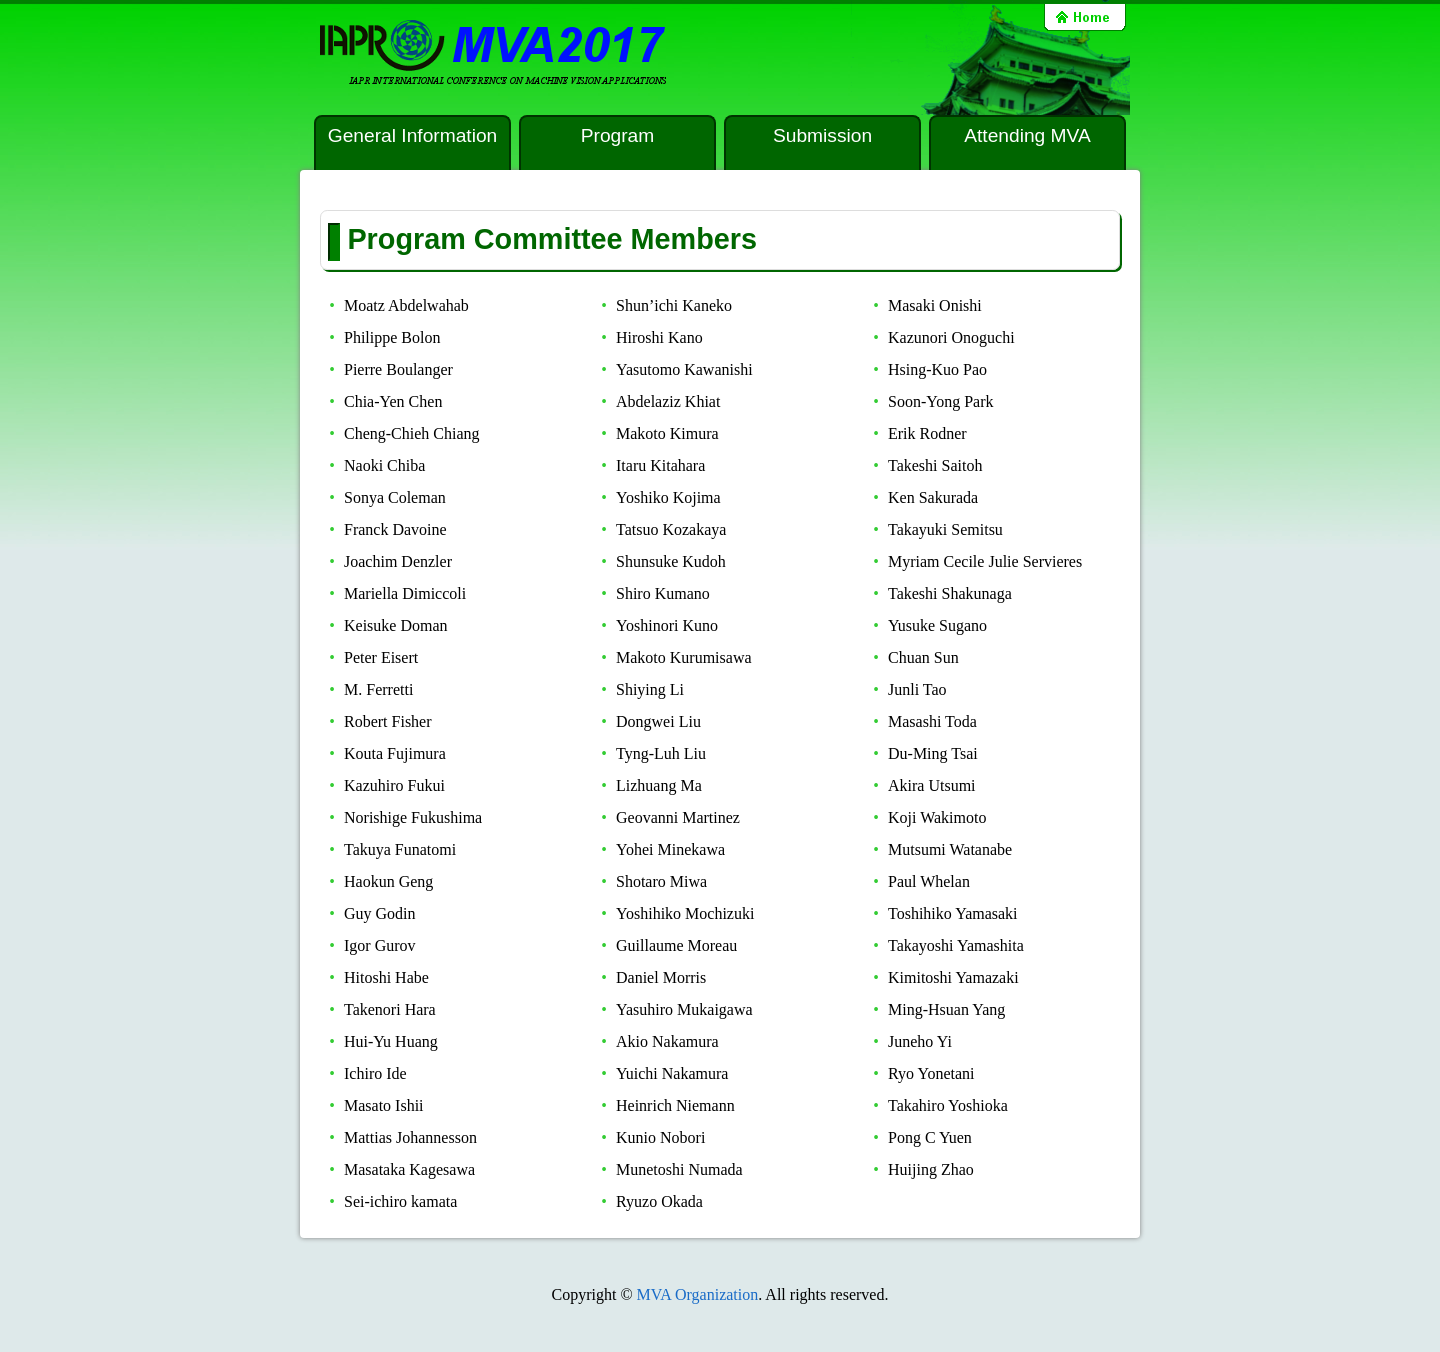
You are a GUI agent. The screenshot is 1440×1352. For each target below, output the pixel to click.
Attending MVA (1027, 135)
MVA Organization (698, 1294)
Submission (822, 135)
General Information (413, 135)
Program (618, 135)
